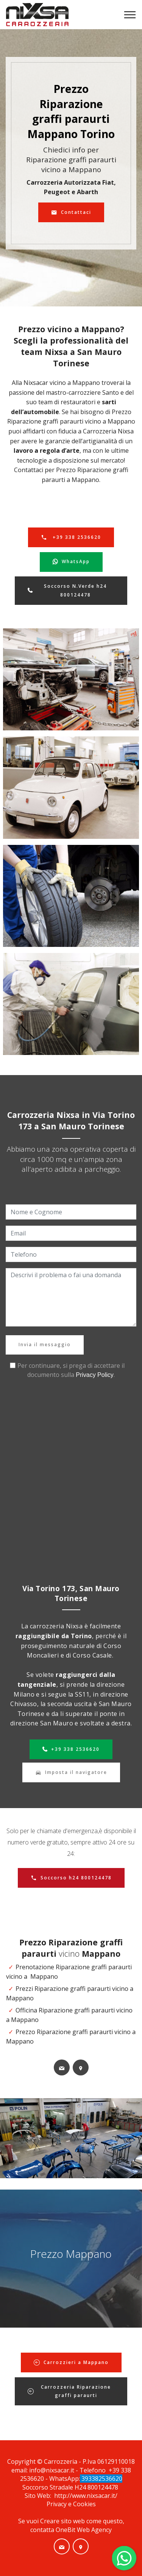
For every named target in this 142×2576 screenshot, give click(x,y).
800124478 (103, 2487)
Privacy (57, 2504)
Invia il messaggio (45, 1344)
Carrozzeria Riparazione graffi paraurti (69, 2391)
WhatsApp (71, 561)
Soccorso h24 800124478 (71, 1877)
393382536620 (101, 2478)
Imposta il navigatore (71, 1772)
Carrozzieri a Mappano (71, 2362)
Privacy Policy (95, 1375)
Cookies (84, 2504)
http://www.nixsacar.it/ (85, 2495)
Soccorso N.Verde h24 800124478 (67, 590)
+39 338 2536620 (71, 537)
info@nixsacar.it (51, 2470)
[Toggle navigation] (130, 15)
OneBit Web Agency (84, 2530)
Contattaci (71, 212)
